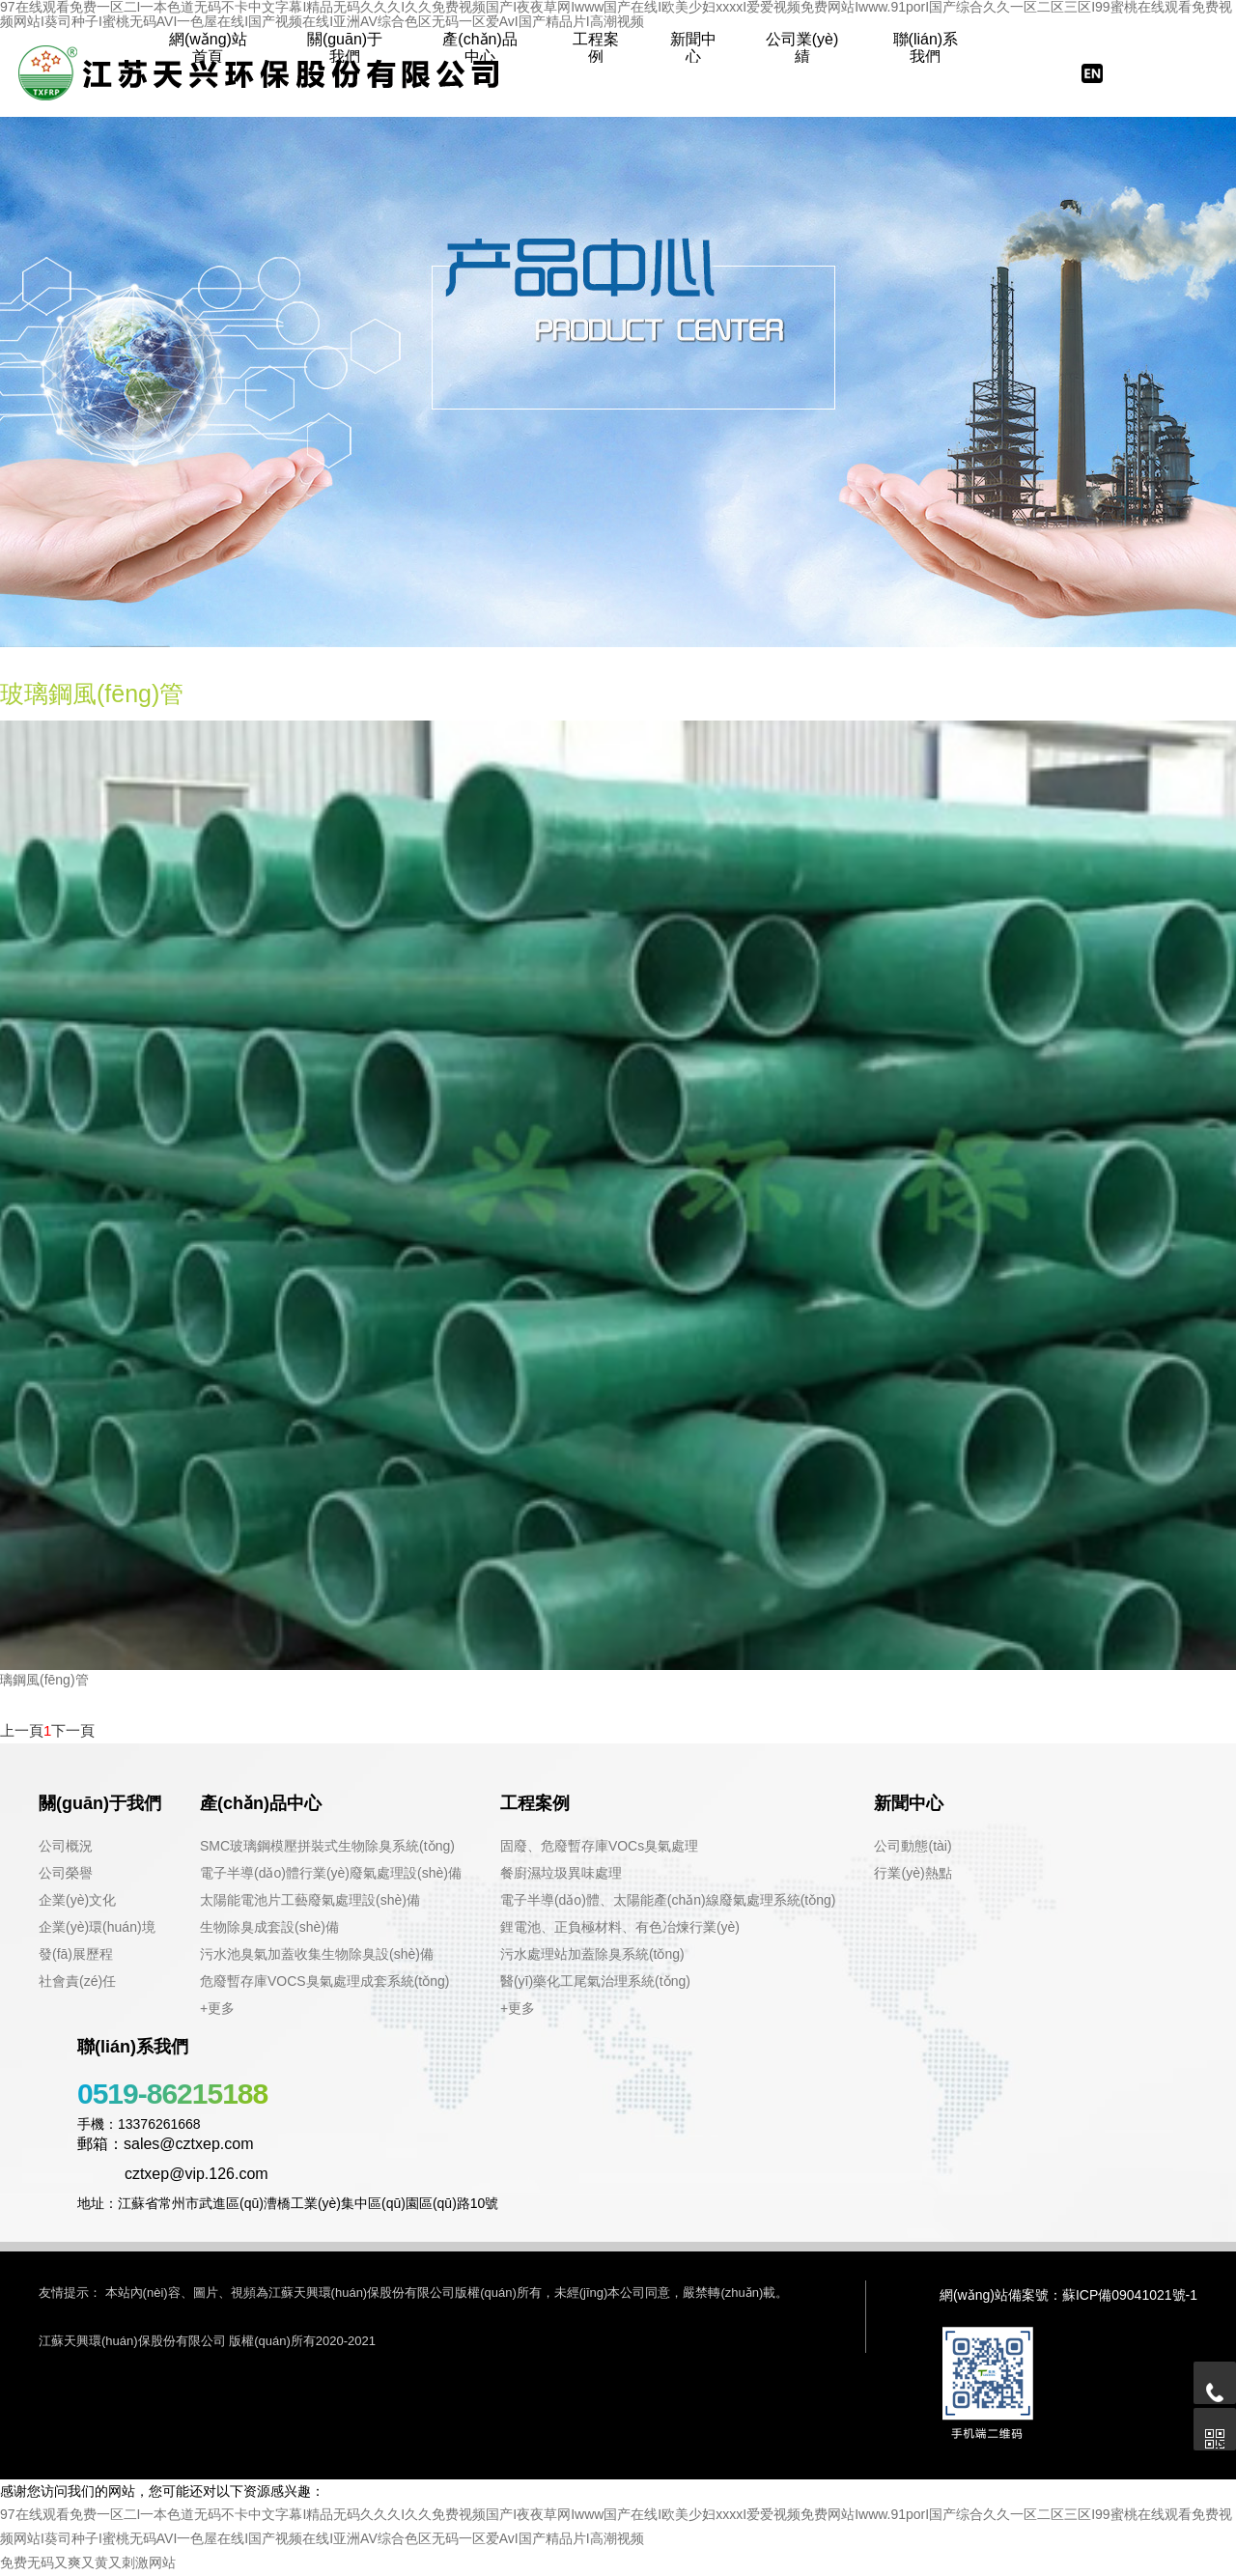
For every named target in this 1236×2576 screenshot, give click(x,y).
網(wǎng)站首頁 (208, 48)
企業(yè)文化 (77, 1900)
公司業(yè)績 (802, 48)
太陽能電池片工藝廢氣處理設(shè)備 (310, 1900)
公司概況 (66, 1846)
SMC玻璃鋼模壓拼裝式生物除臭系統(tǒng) (327, 1846)
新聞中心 (693, 48)
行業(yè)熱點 (912, 1873)
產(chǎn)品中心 (479, 48)
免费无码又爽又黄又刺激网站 (88, 2562)
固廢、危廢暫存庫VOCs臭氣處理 (599, 1846)
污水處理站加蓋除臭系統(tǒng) (592, 1954)
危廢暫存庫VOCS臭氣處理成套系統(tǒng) (324, 1981)
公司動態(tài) (912, 1846)
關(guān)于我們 (344, 48)
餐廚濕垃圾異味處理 (561, 1873)
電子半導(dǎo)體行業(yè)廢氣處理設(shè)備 (331, 1873)
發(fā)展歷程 (76, 1954)
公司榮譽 (66, 1873)
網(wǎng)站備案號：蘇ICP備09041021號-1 (1068, 2295)
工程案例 (596, 48)
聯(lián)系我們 (926, 48)
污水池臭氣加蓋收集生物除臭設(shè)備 (317, 1954)
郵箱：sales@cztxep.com (165, 2144)
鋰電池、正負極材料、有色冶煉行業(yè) (620, 1927)
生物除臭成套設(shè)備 (269, 1927)
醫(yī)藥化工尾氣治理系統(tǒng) (595, 1981)
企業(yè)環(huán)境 (97, 1927)
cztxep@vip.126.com (172, 2174)
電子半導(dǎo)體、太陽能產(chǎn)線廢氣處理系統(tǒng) (668, 1900)
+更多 (217, 2008)
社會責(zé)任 (77, 1981)
